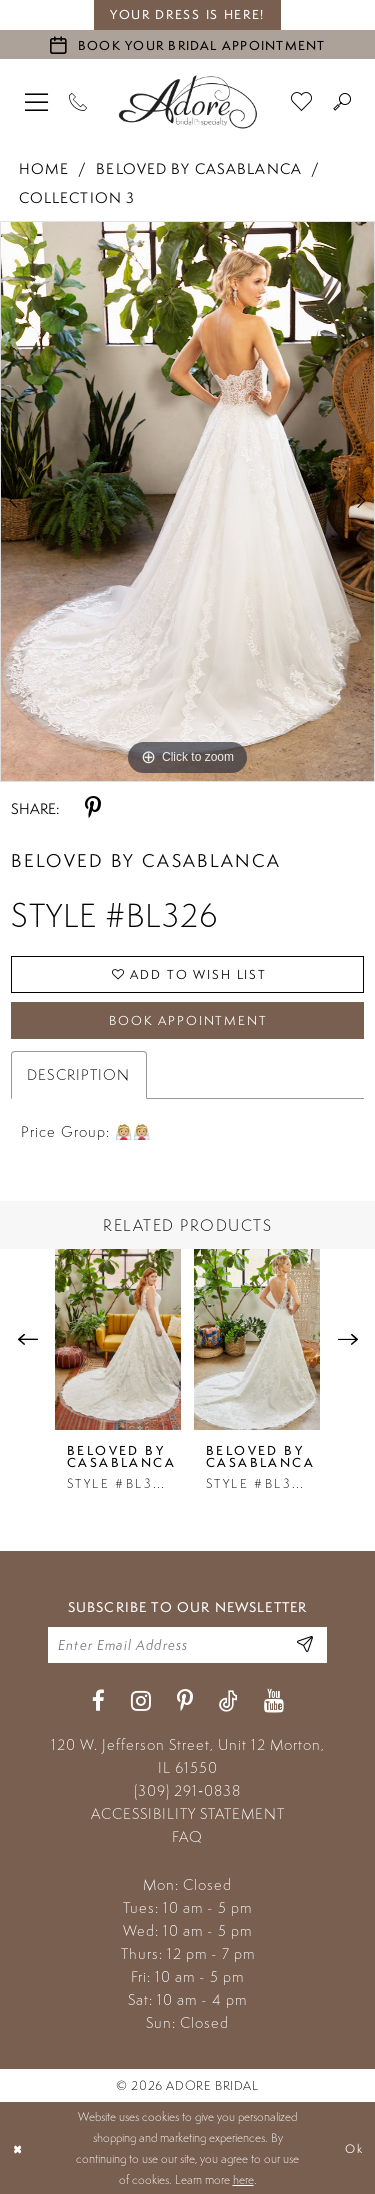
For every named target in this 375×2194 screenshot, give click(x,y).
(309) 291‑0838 (187, 1790)
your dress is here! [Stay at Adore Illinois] (187, 14)
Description (78, 1074)
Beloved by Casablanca (199, 168)
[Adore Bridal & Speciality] (188, 102)
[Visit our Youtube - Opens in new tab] (274, 1701)
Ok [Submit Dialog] (354, 2147)
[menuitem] (37, 101)
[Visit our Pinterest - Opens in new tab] (185, 1701)
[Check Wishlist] (302, 101)
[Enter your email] (187, 1645)
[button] (37, 101)
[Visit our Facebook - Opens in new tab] (98, 1701)
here (243, 2179)
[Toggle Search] (342, 101)
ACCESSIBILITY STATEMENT (188, 1813)
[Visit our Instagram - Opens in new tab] (141, 1701)
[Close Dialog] (17, 2148)
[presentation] (118, 1339)
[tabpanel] (187, 502)
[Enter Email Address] (305, 1644)
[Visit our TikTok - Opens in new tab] (228, 1701)
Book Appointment (188, 1020)
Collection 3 (77, 197)
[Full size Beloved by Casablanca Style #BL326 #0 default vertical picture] (187, 502)
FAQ (187, 1836)
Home (44, 168)
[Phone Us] (78, 101)
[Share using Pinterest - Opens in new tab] (93, 808)
